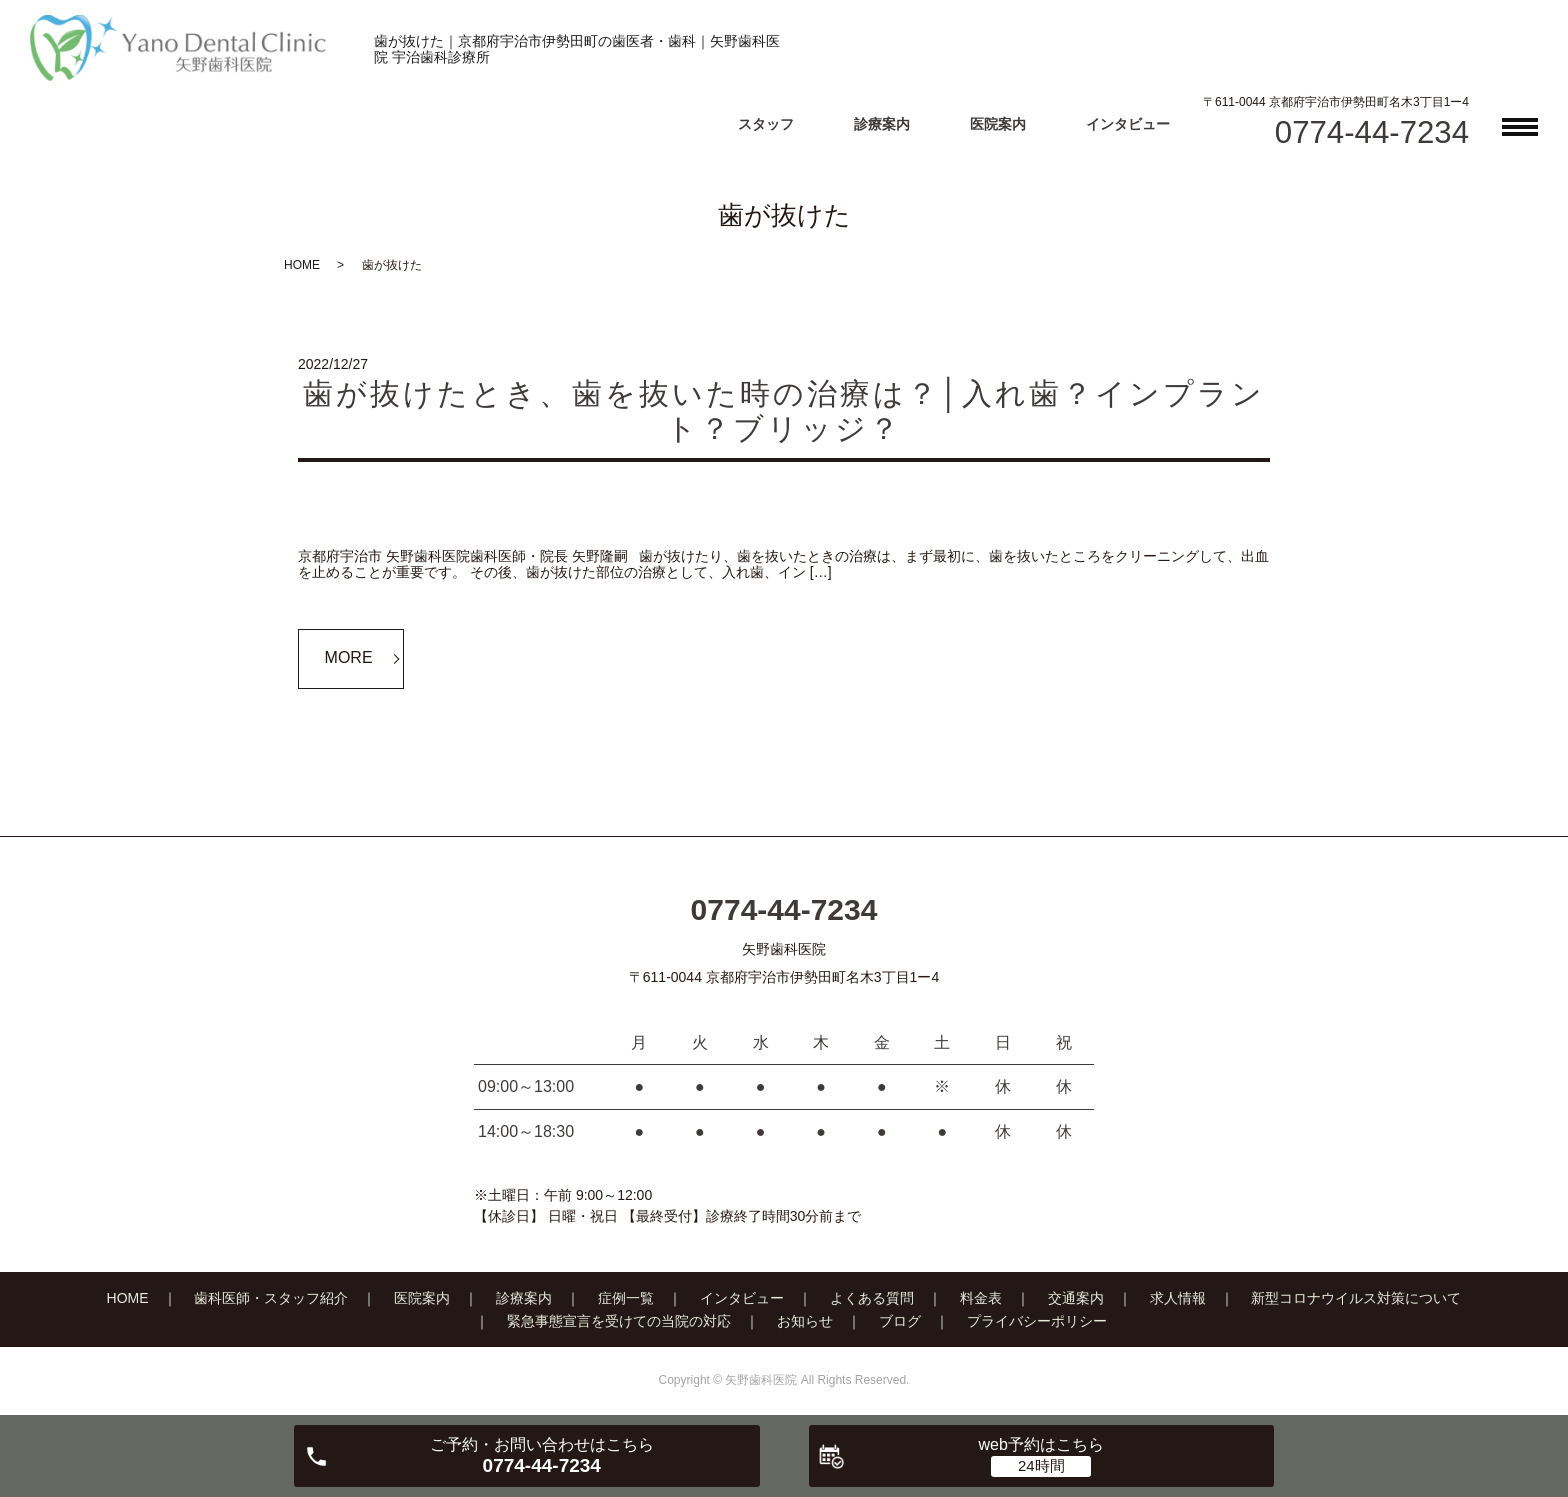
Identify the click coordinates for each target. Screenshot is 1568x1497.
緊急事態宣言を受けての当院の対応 (619, 1321)
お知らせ (805, 1321)
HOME (302, 265)
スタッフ (766, 124)
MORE (349, 657)
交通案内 (1076, 1298)
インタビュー (1128, 124)
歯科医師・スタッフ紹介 (271, 1298)
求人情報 (1178, 1298)
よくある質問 (872, 1298)
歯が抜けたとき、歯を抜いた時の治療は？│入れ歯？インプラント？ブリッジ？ (784, 411)
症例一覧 (626, 1298)
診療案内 (882, 124)
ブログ (900, 1321)
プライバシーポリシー (1037, 1321)
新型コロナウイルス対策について (1356, 1298)
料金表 (981, 1298)
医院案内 (998, 124)
